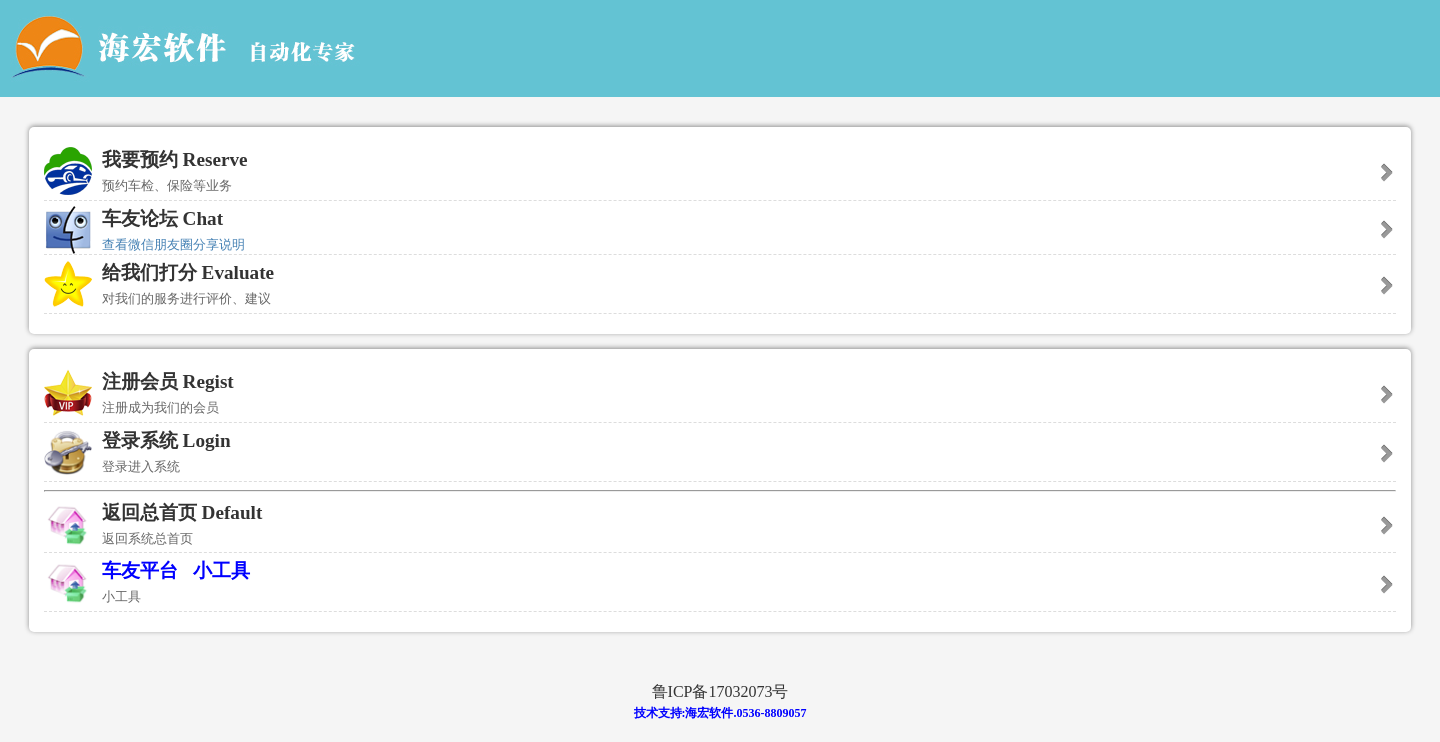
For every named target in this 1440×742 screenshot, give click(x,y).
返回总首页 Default (720, 527)
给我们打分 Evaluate (720, 287)
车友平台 (142, 570)
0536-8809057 (772, 713)
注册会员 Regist (720, 396)
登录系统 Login (720, 455)
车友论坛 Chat (162, 218)
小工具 (221, 570)
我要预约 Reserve (720, 174)
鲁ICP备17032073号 (720, 691)
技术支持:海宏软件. (685, 713)
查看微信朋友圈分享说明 (173, 244)
